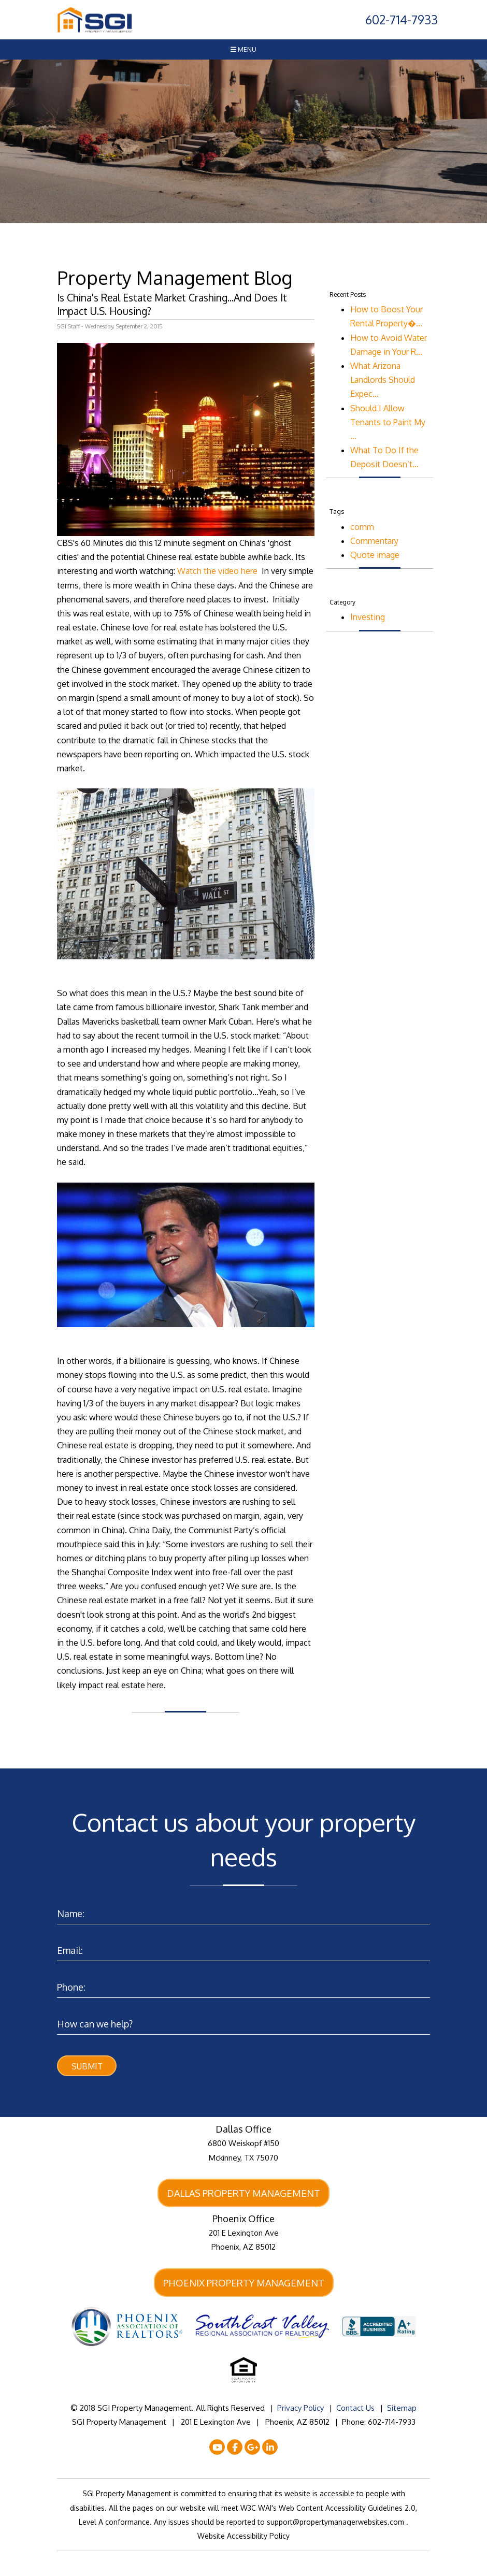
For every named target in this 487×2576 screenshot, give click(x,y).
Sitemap (402, 2409)
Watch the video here (218, 571)
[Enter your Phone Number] (243, 1984)
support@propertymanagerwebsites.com (336, 2523)
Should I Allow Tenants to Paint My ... (387, 422)
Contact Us (355, 2409)
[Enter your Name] (243, 1911)
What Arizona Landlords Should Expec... (382, 380)
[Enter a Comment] (243, 2021)
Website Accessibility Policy (243, 2537)
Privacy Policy (300, 2409)
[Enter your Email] (243, 1948)
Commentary (374, 541)
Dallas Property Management (243, 2193)
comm (362, 527)
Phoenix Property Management (243, 2284)
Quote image (374, 555)
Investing (367, 617)
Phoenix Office (243, 2219)
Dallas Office (243, 2129)
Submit (87, 2066)
